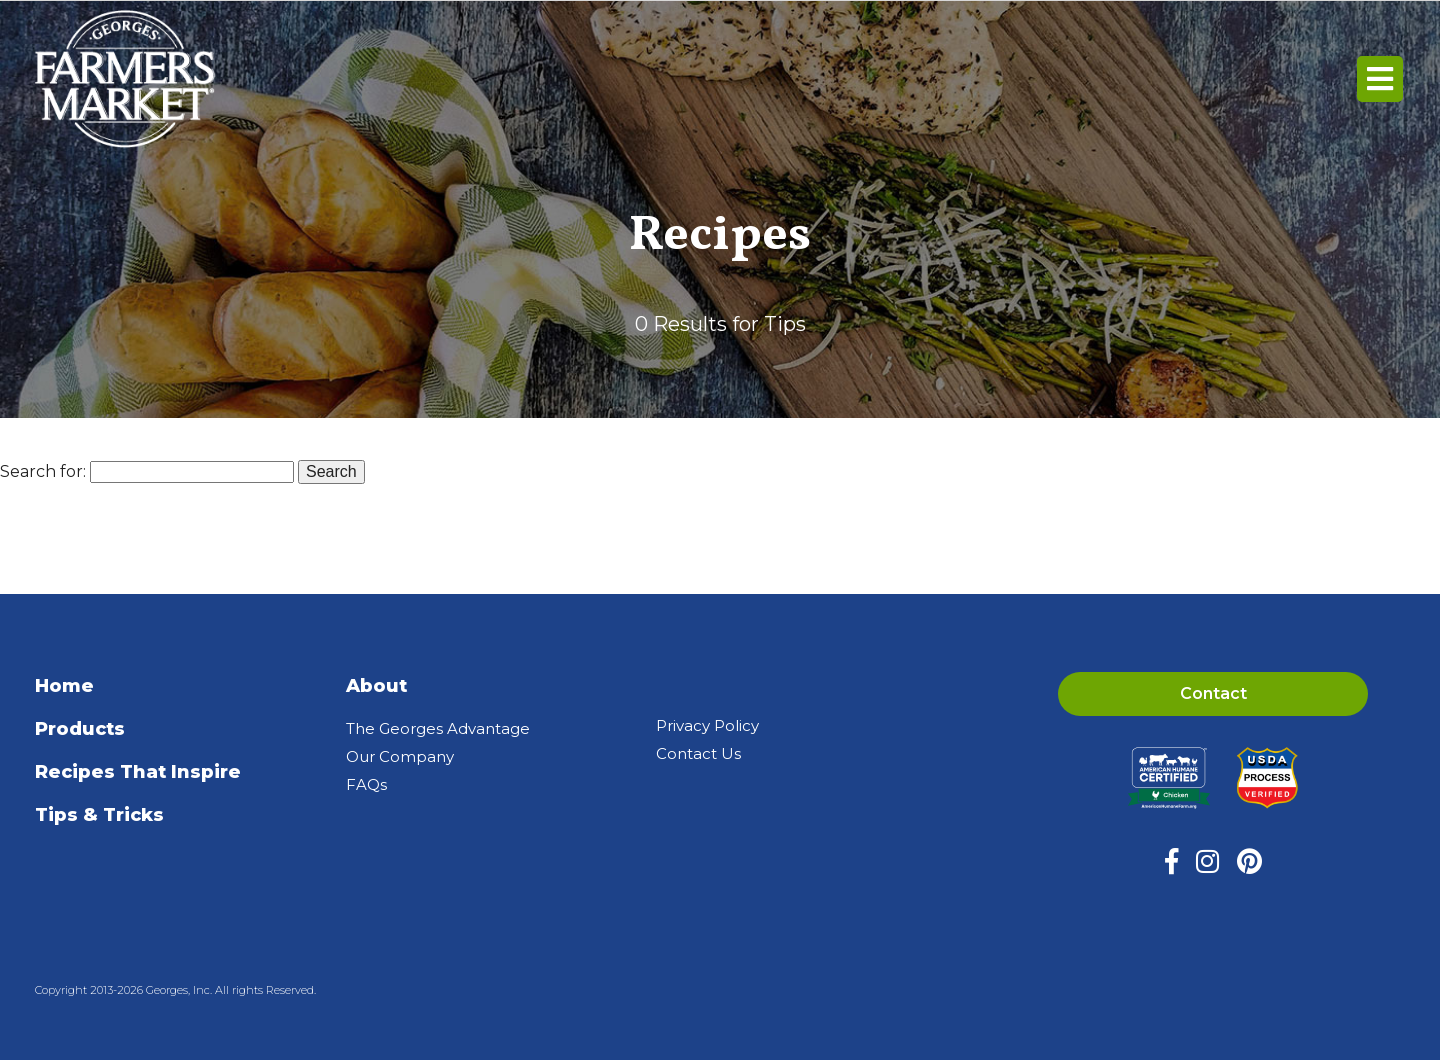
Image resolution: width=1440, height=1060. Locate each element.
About (376, 686)
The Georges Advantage (438, 728)
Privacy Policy (707, 725)
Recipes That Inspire (138, 772)
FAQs (366, 784)
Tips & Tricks (99, 815)
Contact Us (698, 753)
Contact (1213, 693)
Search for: (43, 471)
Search (331, 471)
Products (80, 729)
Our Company (400, 756)
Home (64, 686)
